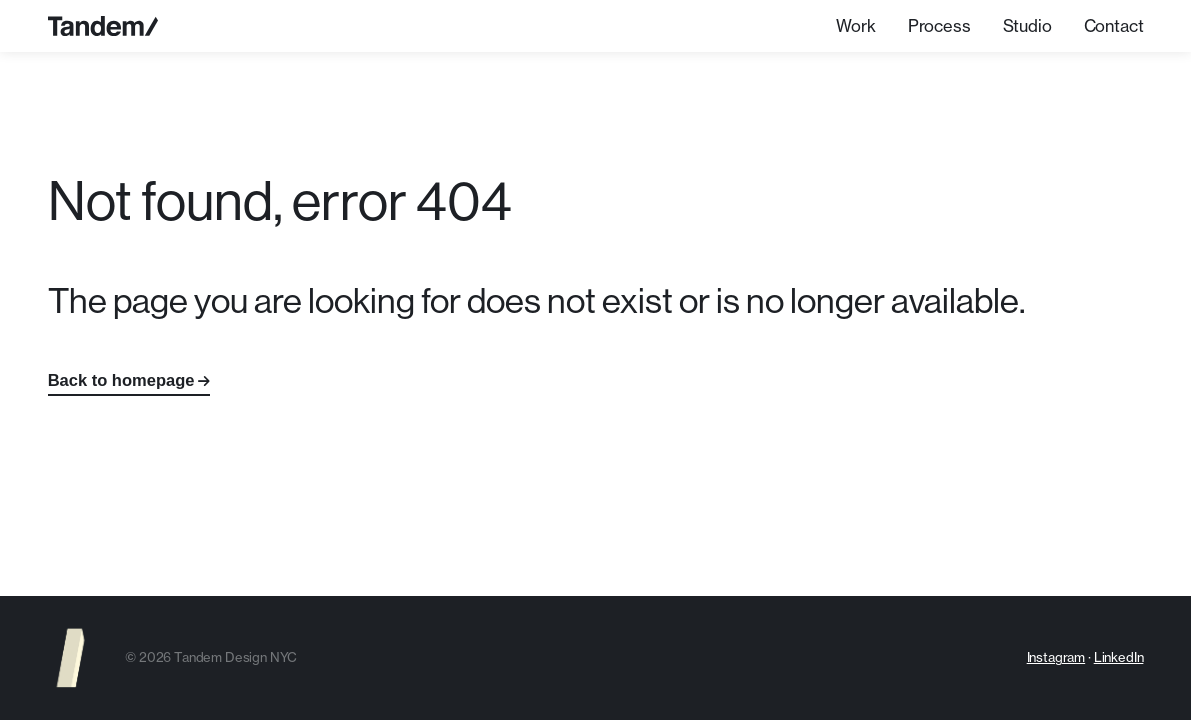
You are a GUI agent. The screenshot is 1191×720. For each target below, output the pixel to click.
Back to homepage (121, 380)
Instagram (1056, 657)
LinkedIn (1119, 657)
